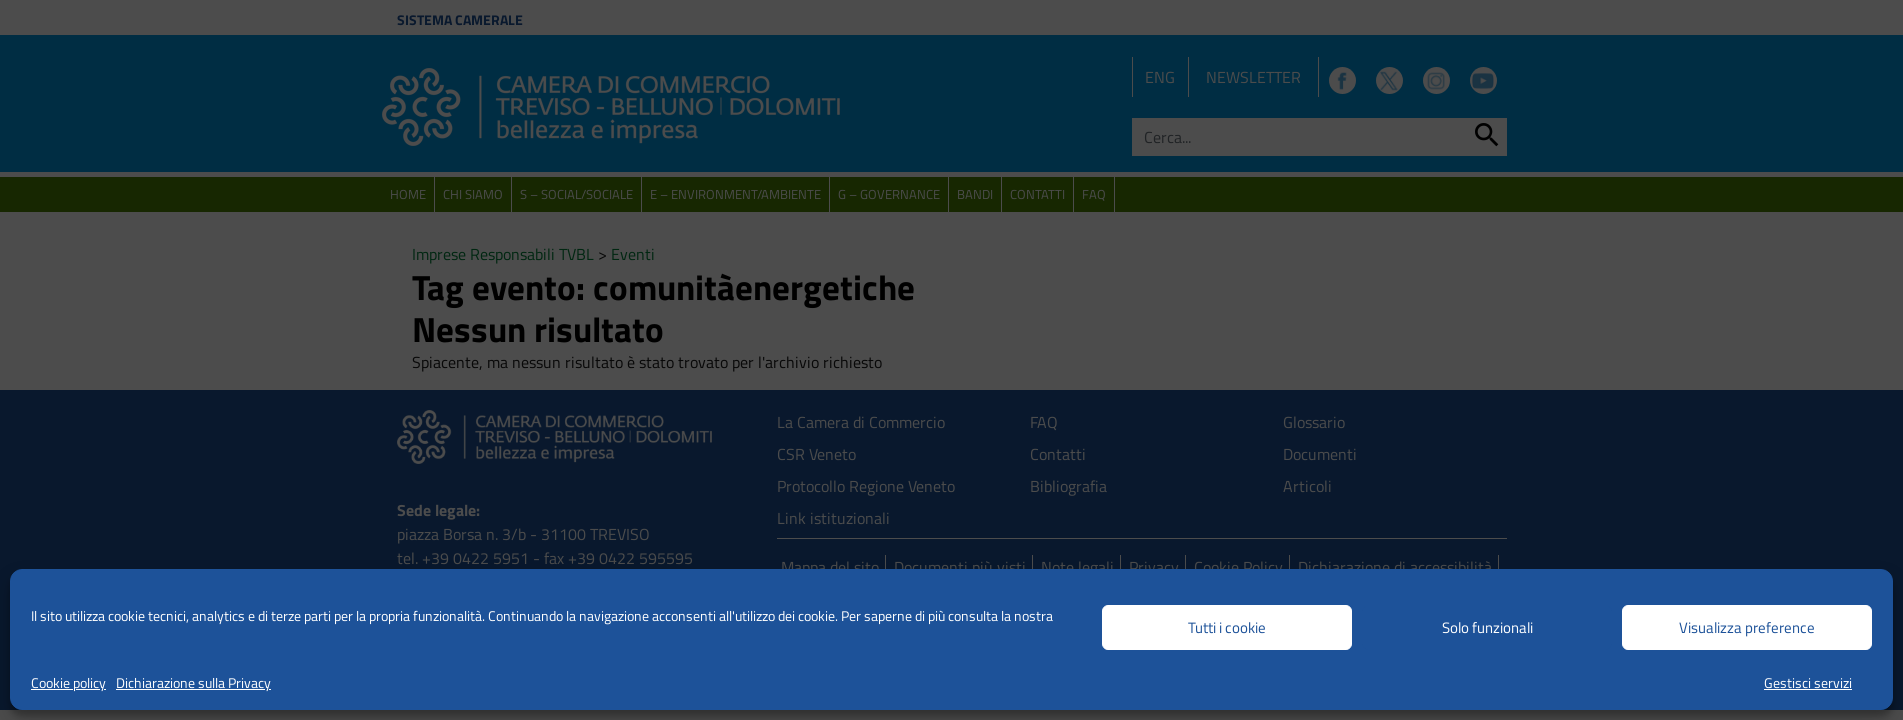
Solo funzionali (1487, 627)
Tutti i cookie (1227, 627)
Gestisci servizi (1808, 682)
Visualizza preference (1747, 627)
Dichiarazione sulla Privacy (193, 682)
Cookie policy (68, 682)
